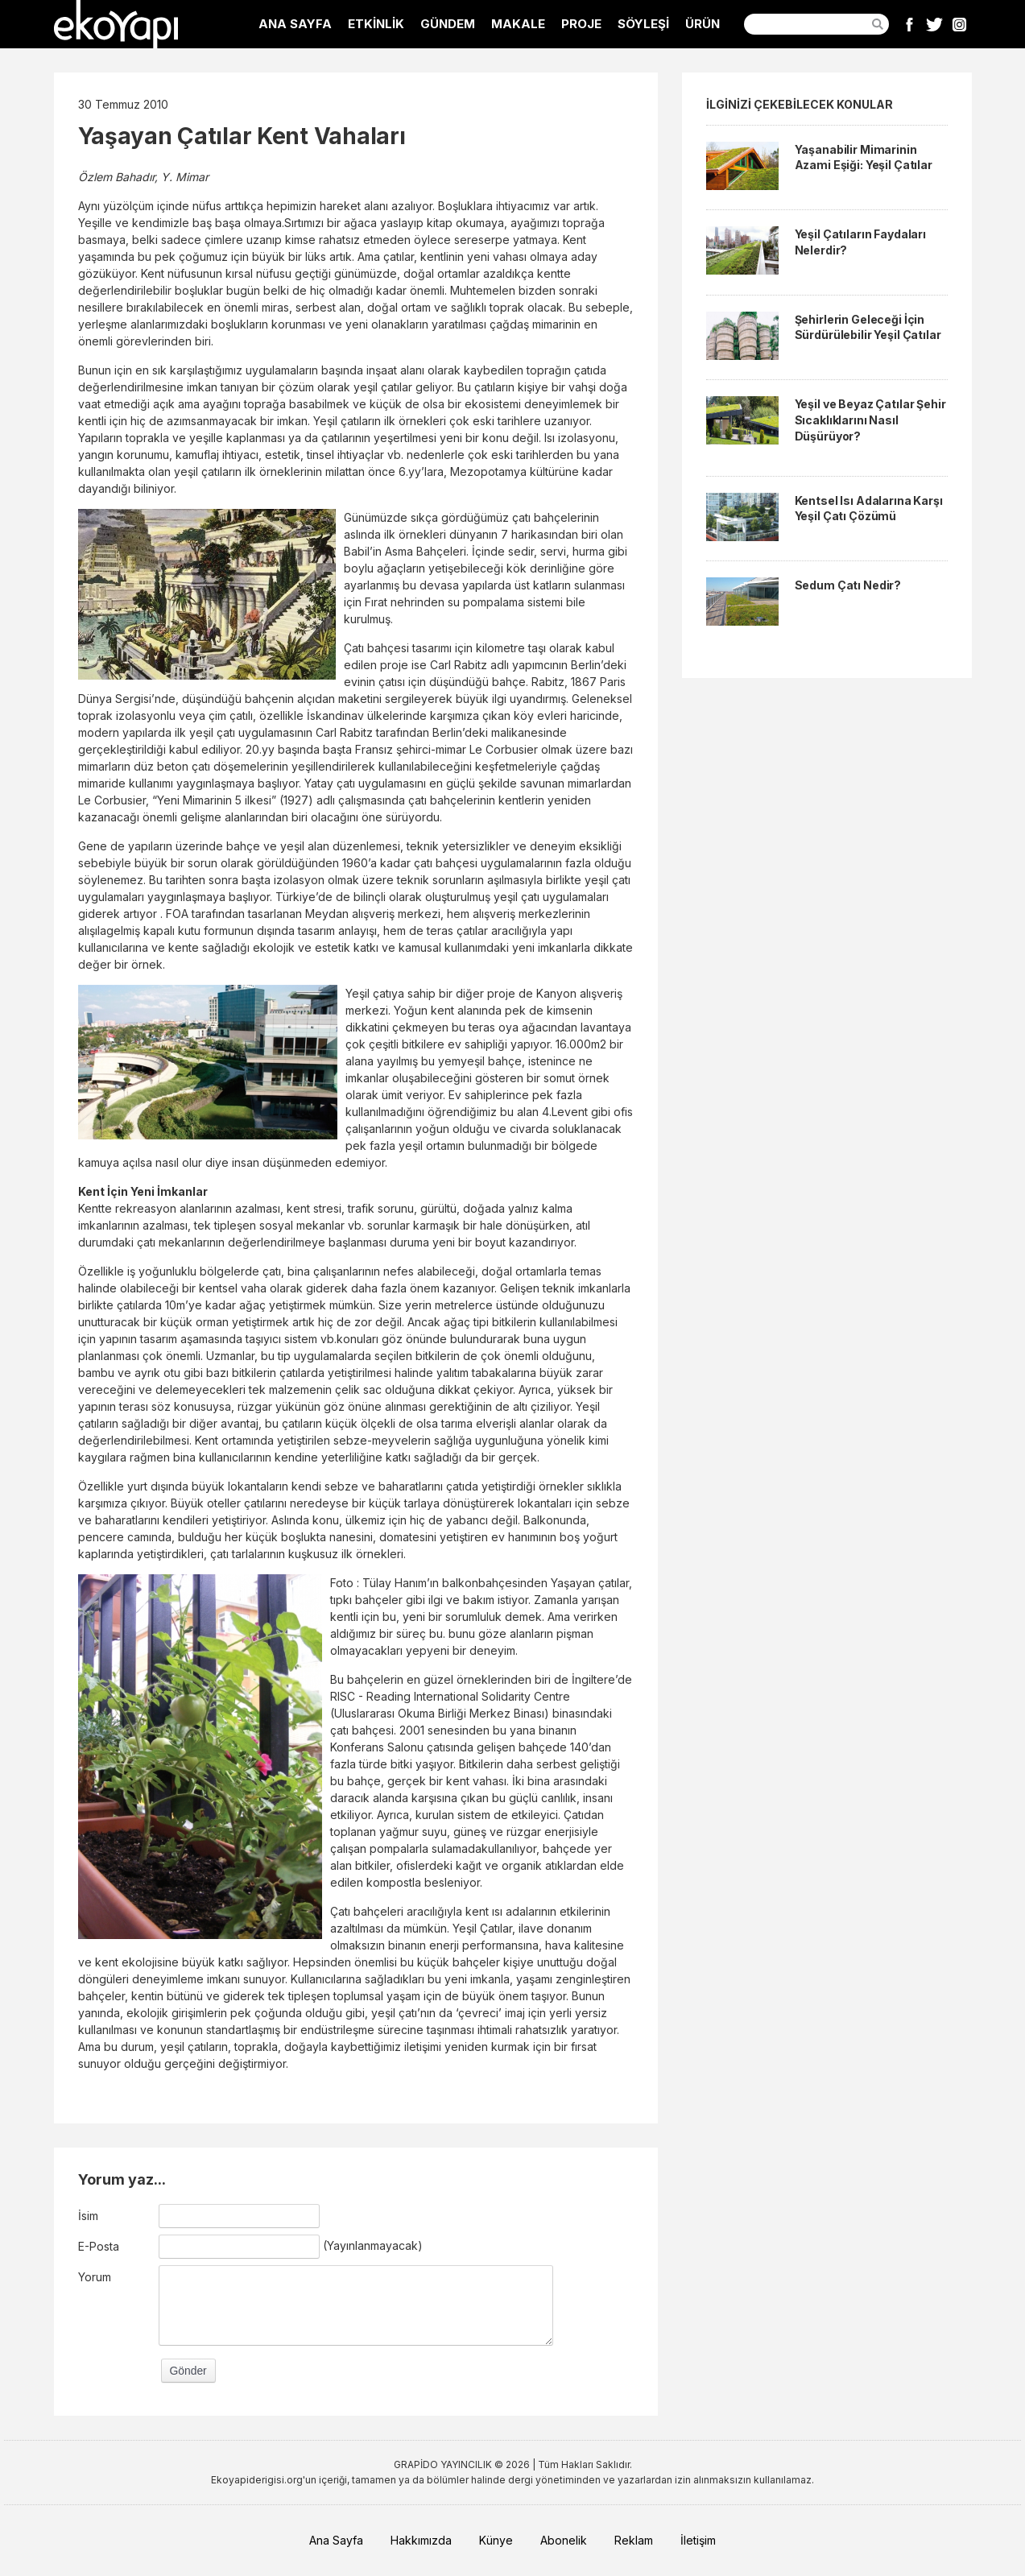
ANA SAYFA (295, 23)
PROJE (581, 23)
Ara (878, 24)
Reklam (633, 2540)
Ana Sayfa (336, 2540)
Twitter (934, 24)
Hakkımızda (421, 2540)
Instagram (959, 24)
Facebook (909, 24)
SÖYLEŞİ (643, 23)
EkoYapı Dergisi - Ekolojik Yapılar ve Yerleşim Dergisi (116, 24)
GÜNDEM (447, 23)
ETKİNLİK (376, 23)
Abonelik (563, 2540)
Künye (496, 2540)
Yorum (94, 2277)
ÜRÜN (702, 23)
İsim (88, 2215)
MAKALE (518, 23)
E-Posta (98, 2246)
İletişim (698, 2540)
